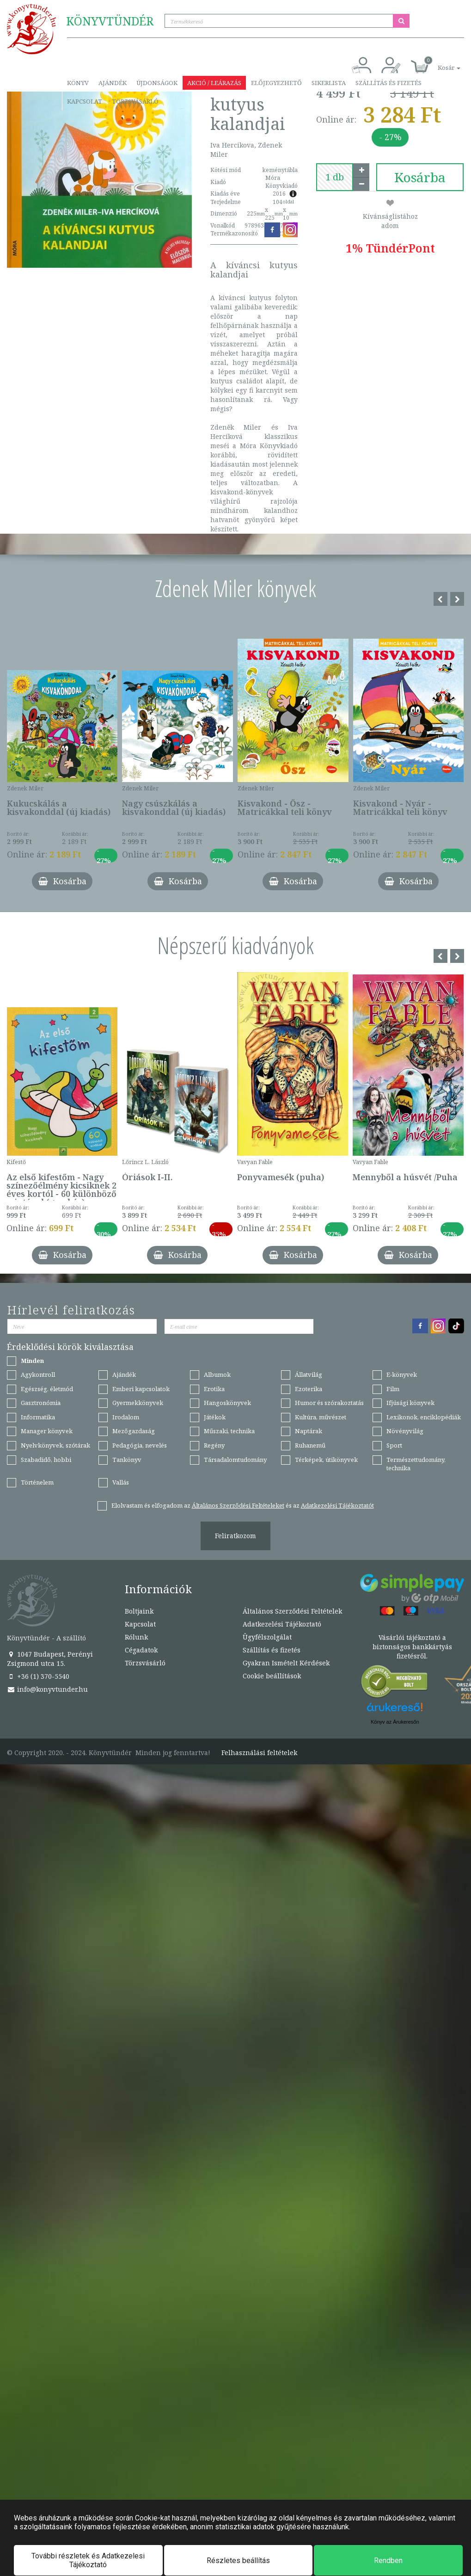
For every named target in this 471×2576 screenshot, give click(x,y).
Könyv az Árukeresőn (395, 1722)
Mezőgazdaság (133, 1431)
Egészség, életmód (47, 1389)
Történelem (37, 1482)
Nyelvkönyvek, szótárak (55, 1445)
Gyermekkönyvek (137, 1403)
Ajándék (112, 83)
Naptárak (308, 1431)
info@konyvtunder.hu (47, 1689)
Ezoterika (308, 1389)
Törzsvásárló (135, 101)
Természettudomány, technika (416, 1464)
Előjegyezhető (276, 83)
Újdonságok (156, 83)
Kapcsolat (84, 101)
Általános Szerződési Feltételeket (238, 1505)
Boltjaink (139, 1611)
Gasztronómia (41, 1403)
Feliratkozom (235, 1535)
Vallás (120, 1482)
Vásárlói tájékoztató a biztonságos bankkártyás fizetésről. (412, 1646)
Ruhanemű (310, 1445)
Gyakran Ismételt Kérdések (286, 1662)
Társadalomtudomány (235, 1459)
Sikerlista (329, 83)
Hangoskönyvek (227, 1403)
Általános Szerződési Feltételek (292, 1611)
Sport (394, 1445)
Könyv (78, 83)
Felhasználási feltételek (259, 1753)
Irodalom (125, 1417)
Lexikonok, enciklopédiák (423, 1417)
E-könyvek (401, 1374)
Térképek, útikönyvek (326, 1459)
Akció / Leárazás (214, 83)
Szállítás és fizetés (388, 83)
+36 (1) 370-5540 (38, 1676)
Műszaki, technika (229, 1431)
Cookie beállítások (272, 1675)
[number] (334, 177)
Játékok (215, 1417)
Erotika (214, 1389)
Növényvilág (404, 1431)
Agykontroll (38, 1374)
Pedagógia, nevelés (139, 1445)
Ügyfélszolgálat (267, 1637)
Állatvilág (308, 1374)
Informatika (38, 1417)
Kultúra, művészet (320, 1417)
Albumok (217, 1374)
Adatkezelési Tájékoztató (282, 1624)
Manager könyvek (47, 1431)
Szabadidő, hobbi (46, 1459)
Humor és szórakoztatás (329, 1403)
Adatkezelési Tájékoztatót (337, 1505)
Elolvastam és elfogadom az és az (242, 1505)
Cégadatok (141, 1649)
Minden (32, 1360)
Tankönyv (126, 1459)
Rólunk (136, 1637)
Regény (214, 1445)
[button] (438, 63)
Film (392, 1389)
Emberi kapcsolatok (141, 1389)
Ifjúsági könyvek (410, 1403)
